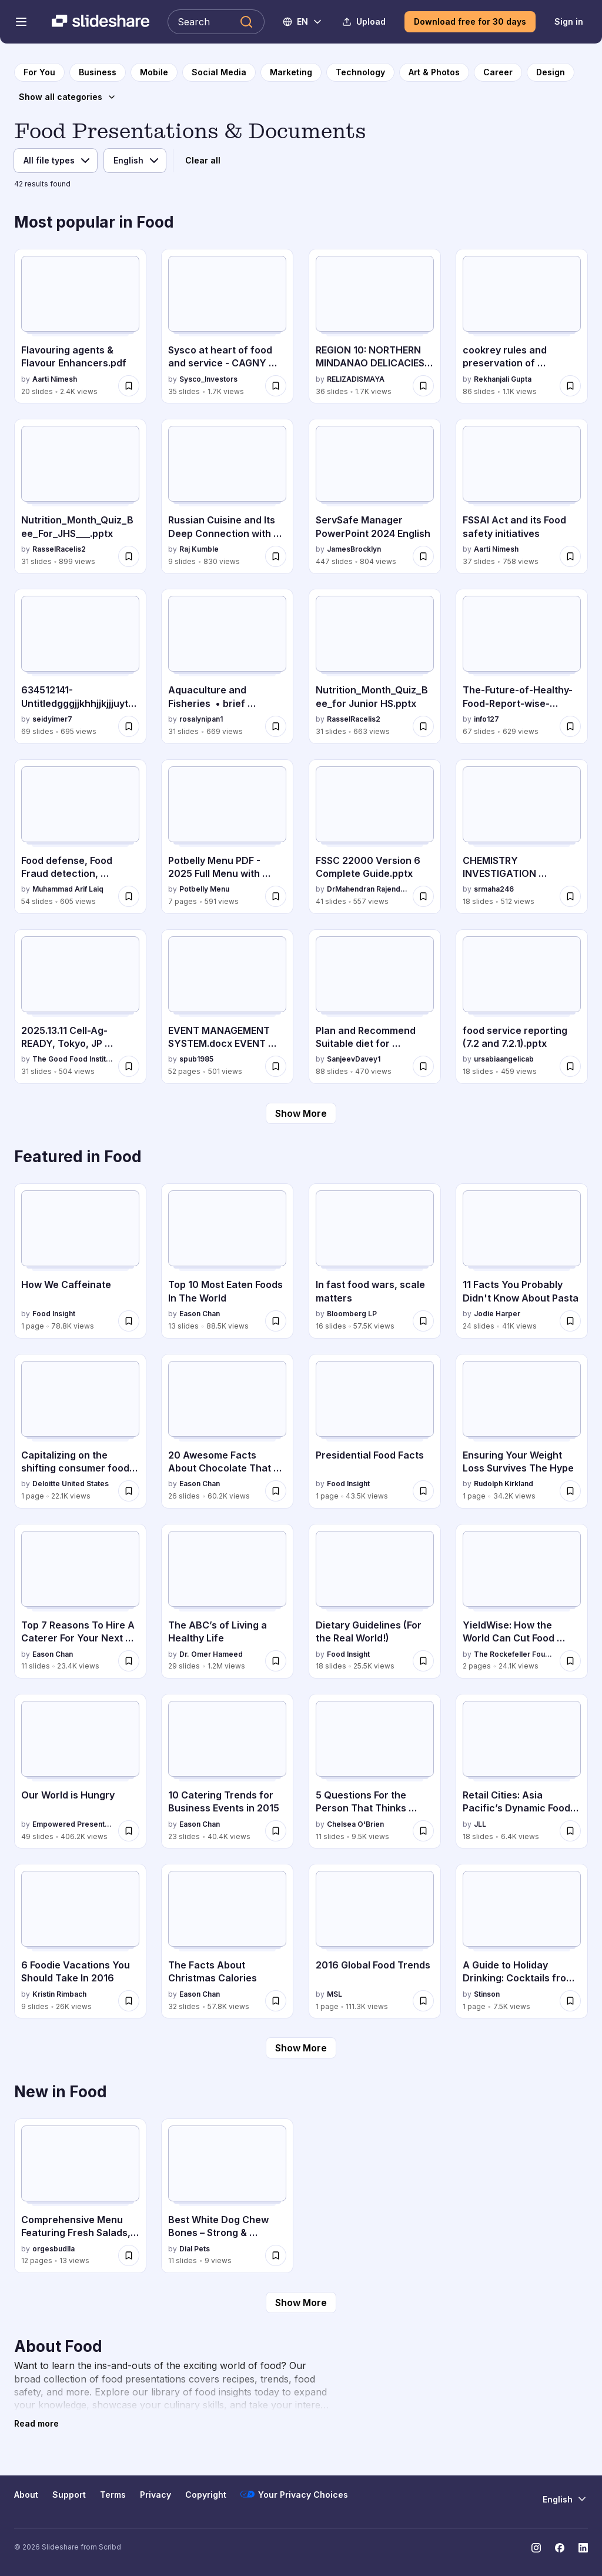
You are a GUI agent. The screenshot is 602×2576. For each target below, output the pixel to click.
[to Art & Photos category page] (434, 72)
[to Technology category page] (360, 72)
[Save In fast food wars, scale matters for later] (423, 1321)
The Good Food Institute (72, 1059)
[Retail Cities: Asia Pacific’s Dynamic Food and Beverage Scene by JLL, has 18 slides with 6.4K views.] (522, 1771)
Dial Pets (194, 2248)
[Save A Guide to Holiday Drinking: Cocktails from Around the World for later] (570, 2000)
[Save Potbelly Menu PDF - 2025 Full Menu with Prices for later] (275, 896)
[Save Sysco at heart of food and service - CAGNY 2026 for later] (275, 385)
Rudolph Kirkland (503, 1483)
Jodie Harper (497, 1313)
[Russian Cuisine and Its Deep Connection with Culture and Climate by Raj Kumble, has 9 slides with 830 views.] (227, 496)
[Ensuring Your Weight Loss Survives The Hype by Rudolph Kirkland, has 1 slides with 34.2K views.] (522, 1431)
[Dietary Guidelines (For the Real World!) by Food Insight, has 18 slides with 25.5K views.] (375, 1601)
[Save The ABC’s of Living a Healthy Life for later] (275, 1660)
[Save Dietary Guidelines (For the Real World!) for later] (423, 1660)
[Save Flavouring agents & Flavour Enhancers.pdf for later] (128, 385)
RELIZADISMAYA (355, 379)
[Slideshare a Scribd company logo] (100, 22)
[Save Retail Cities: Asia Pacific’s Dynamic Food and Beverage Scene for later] (570, 1830)
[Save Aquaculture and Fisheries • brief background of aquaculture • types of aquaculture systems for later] (275, 726)
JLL (480, 1824)
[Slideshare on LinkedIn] (583, 2547)
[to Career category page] (498, 72)
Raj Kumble (199, 549)
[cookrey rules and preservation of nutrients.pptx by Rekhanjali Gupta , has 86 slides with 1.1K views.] (522, 326)
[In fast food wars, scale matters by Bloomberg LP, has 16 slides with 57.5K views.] (375, 1261)
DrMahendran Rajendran (367, 889)
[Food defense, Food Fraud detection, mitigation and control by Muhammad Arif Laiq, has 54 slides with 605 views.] (80, 837)
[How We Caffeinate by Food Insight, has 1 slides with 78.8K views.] (80, 1261)
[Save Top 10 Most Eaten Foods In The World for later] (275, 1321)
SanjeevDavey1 (353, 1059)
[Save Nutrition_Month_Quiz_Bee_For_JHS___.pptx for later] (128, 556)
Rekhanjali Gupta (502, 379)
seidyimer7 (52, 719)
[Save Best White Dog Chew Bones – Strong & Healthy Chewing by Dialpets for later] (275, 2255)
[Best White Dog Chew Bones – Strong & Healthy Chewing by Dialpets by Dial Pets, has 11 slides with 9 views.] (227, 2196)
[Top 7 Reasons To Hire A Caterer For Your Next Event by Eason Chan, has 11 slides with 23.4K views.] (80, 1601)
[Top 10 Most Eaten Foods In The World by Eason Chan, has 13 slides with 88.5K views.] (227, 1261)
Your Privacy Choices (294, 2494)
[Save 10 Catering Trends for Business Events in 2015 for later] (275, 1830)
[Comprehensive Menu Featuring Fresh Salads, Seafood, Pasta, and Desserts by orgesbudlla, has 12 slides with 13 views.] (80, 2196)
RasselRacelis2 (59, 549)
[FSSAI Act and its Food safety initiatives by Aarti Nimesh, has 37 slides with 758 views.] (522, 496)
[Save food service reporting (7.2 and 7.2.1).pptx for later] (570, 1066)
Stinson (487, 1994)
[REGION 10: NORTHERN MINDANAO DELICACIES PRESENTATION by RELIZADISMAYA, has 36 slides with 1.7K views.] (375, 326)
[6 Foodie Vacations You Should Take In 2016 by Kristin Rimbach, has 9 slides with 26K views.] (80, 1941)
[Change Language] (303, 22)
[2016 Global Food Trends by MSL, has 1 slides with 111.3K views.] (375, 1941)
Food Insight (53, 1313)
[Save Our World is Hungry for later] (128, 1830)
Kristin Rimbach (59, 1994)
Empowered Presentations (72, 1824)
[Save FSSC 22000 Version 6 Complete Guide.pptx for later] (423, 896)
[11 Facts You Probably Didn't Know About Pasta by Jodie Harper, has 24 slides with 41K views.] (522, 1261)
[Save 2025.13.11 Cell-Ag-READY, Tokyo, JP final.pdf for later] (128, 1066)
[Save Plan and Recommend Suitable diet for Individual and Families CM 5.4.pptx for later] (423, 1066)
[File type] (55, 160)
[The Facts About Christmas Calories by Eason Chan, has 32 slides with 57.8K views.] (227, 1941)
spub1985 (196, 1059)
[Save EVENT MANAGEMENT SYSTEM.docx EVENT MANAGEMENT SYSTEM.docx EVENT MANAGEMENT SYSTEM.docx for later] (275, 1066)
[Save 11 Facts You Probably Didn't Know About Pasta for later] (570, 1321)
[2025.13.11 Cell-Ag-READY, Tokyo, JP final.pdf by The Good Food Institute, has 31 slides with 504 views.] (80, 1007)
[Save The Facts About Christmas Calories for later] (275, 2000)
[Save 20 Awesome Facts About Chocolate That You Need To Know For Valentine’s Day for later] (275, 1490)
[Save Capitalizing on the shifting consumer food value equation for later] (128, 1490)
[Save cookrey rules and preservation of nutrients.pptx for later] (570, 385)
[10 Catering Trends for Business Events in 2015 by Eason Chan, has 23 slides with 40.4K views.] (227, 1771)
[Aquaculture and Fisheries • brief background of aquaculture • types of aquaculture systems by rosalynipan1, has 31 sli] (227, 666)
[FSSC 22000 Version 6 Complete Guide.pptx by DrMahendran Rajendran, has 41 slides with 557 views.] (375, 837)
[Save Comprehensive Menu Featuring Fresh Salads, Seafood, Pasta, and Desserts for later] (128, 2255)
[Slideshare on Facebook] (559, 2547)
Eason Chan (199, 1313)
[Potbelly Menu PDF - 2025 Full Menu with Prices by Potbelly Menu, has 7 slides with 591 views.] (227, 837)
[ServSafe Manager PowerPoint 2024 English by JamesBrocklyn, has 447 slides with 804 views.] (375, 496)
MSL (334, 1994)
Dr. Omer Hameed (211, 1654)
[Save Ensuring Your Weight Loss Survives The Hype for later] (570, 1490)
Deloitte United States (70, 1483)
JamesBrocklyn (354, 549)
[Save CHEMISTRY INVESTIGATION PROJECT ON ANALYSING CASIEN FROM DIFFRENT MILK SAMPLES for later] (570, 896)
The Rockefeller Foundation (514, 1654)
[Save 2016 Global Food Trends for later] (423, 2000)
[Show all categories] (67, 97)
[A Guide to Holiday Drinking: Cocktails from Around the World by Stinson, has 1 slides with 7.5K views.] (522, 1941)
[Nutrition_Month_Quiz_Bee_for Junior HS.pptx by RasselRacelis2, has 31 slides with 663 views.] (375, 666)
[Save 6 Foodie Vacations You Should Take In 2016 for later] (128, 2000)
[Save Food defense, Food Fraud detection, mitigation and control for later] (128, 896)
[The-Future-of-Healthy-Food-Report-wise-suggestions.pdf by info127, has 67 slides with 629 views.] (522, 666)
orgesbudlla (53, 2248)
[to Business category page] (97, 72)
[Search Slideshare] (216, 22)
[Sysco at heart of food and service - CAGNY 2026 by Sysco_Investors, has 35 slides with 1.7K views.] (227, 326)
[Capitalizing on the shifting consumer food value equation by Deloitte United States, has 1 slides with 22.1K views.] (80, 1431)
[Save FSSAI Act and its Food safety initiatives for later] (570, 556)
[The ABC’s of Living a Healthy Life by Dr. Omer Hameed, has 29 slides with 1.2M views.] (227, 1601)
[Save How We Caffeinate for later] (128, 1321)
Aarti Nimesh (54, 379)
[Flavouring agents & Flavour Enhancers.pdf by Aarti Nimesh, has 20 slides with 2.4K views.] (80, 326)
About (26, 2495)
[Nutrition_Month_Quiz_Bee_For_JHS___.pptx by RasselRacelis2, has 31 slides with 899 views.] (80, 496)
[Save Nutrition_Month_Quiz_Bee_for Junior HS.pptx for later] (423, 726)
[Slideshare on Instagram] (536, 2547)
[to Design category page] (550, 72)
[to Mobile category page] (154, 72)
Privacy (155, 2495)
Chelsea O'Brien (355, 1824)
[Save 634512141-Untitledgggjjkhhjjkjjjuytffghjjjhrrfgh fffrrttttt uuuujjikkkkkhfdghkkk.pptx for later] (128, 726)
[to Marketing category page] (291, 72)
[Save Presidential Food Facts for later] (423, 1490)
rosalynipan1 (201, 719)
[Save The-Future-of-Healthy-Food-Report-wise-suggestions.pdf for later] (570, 726)
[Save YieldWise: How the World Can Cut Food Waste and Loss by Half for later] (570, 1660)
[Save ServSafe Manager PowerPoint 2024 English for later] (423, 556)
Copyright (205, 2495)
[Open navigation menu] (21, 22)
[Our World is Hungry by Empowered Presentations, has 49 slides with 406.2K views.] (80, 1771)
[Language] (135, 160)
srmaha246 (494, 889)
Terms (113, 2495)
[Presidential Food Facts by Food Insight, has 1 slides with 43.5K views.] (375, 1431)
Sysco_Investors (208, 379)
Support (69, 2495)
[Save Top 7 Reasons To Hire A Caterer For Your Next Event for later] (128, 1660)
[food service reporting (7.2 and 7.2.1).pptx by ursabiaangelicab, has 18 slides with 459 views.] (522, 1007)
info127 (486, 719)
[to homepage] (39, 72)
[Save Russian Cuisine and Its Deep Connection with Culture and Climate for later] (275, 556)
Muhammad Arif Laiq (67, 889)
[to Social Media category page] (219, 72)
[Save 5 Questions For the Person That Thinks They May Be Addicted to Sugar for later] (423, 1830)
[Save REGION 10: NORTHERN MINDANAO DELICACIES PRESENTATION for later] (423, 385)
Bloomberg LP (352, 1313)
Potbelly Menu (204, 889)
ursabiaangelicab (504, 1059)
